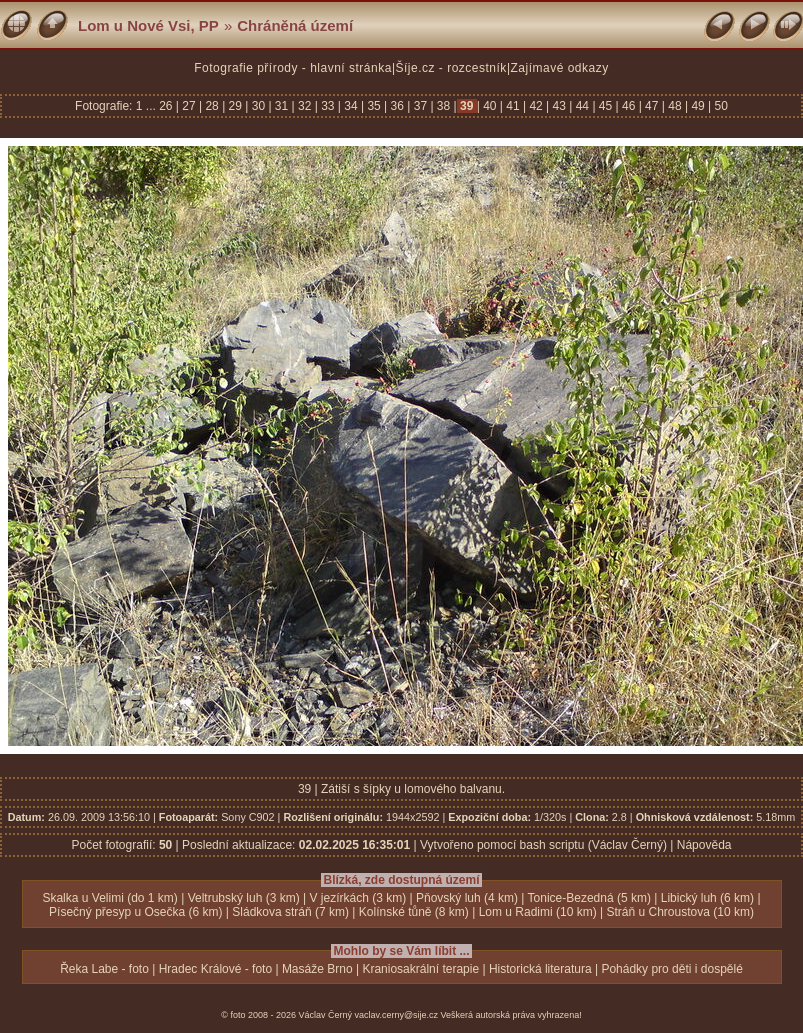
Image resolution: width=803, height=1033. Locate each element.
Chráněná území (295, 25)
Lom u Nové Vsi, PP (148, 25)
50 (719, 106)
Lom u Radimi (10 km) (538, 912)
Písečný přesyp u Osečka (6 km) (135, 912)
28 (212, 106)
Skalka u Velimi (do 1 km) (109, 898)
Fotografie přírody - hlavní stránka (293, 68)
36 (397, 106)
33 (328, 106)
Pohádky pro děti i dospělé (671, 969)
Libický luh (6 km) (707, 898)
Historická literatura (540, 969)
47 (652, 106)
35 (374, 106)
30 (258, 106)
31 (282, 106)
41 (513, 106)
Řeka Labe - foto (104, 969)
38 (444, 106)
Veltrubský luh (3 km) (244, 898)
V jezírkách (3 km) (357, 898)
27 (189, 106)
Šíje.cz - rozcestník (451, 68)
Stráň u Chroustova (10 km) (679, 912)
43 (559, 106)
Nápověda (704, 845)
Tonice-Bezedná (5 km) (589, 898)
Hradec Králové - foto (215, 969)
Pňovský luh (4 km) (467, 898)
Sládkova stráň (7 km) (290, 912)
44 (582, 106)
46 (629, 106)
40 (490, 106)
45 (606, 106)
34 (351, 106)
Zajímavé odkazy (560, 68)
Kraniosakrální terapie (420, 969)
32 (305, 106)
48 (675, 106)
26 (167, 106)
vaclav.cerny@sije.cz (397, 1015)
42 (536, 106)
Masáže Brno (317, 969)
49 (698, 106)
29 (235, 106)
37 (420, 106)
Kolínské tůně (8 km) (414, 912)
